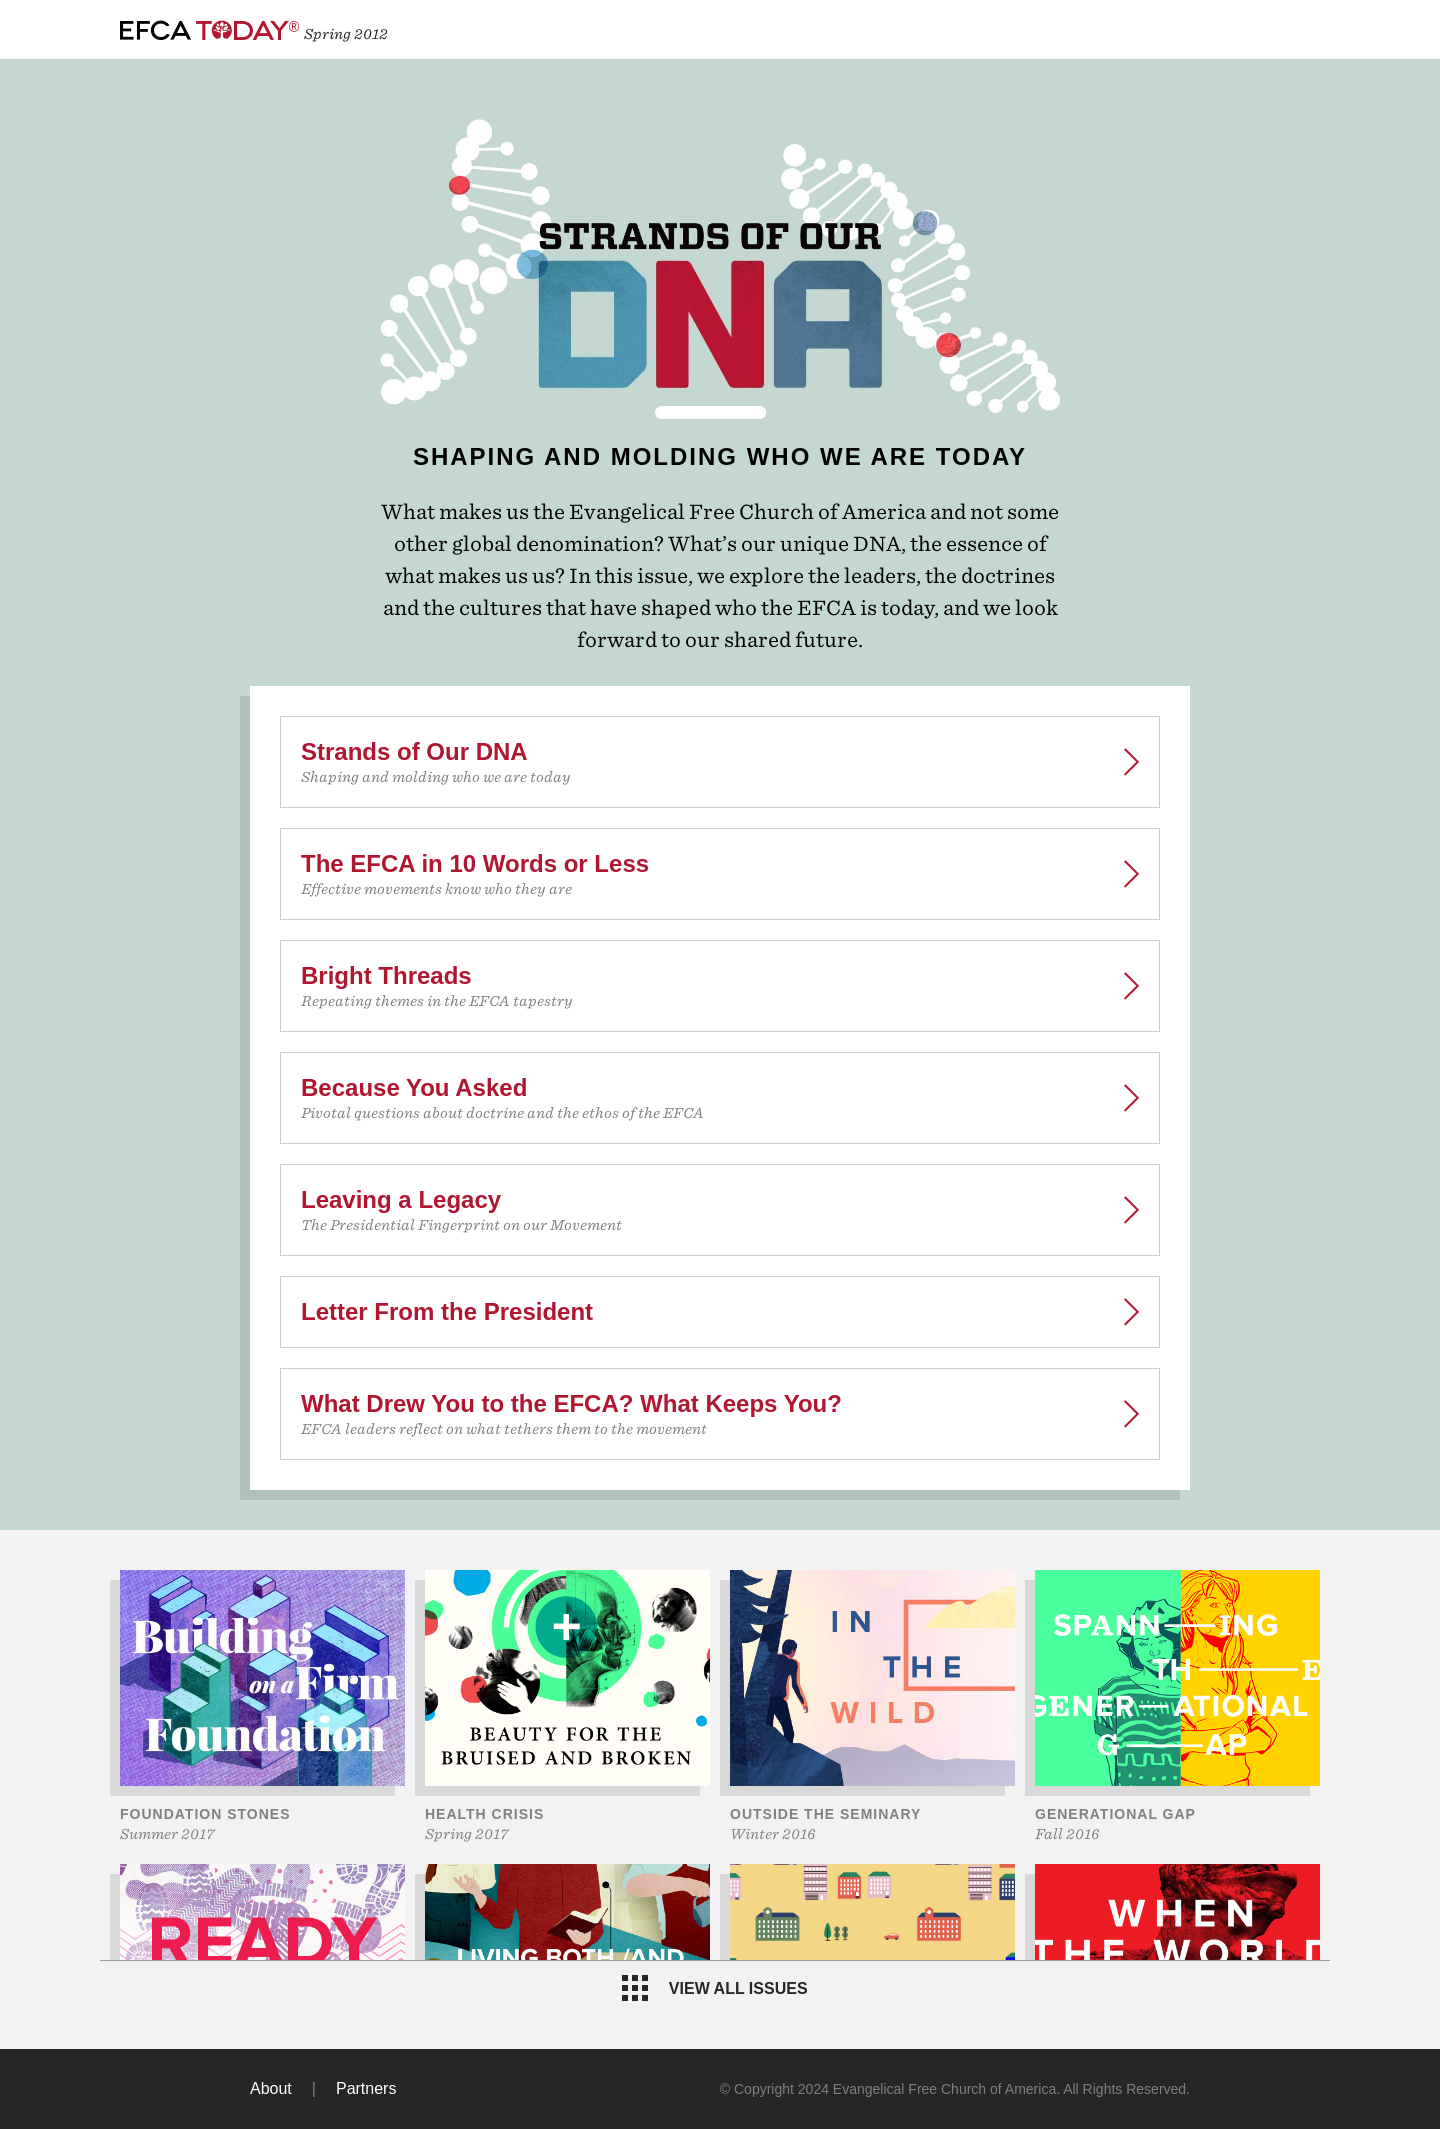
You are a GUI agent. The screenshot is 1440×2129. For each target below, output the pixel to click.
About (271, 2088)
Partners (366, 2088)
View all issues (714, 1988)
